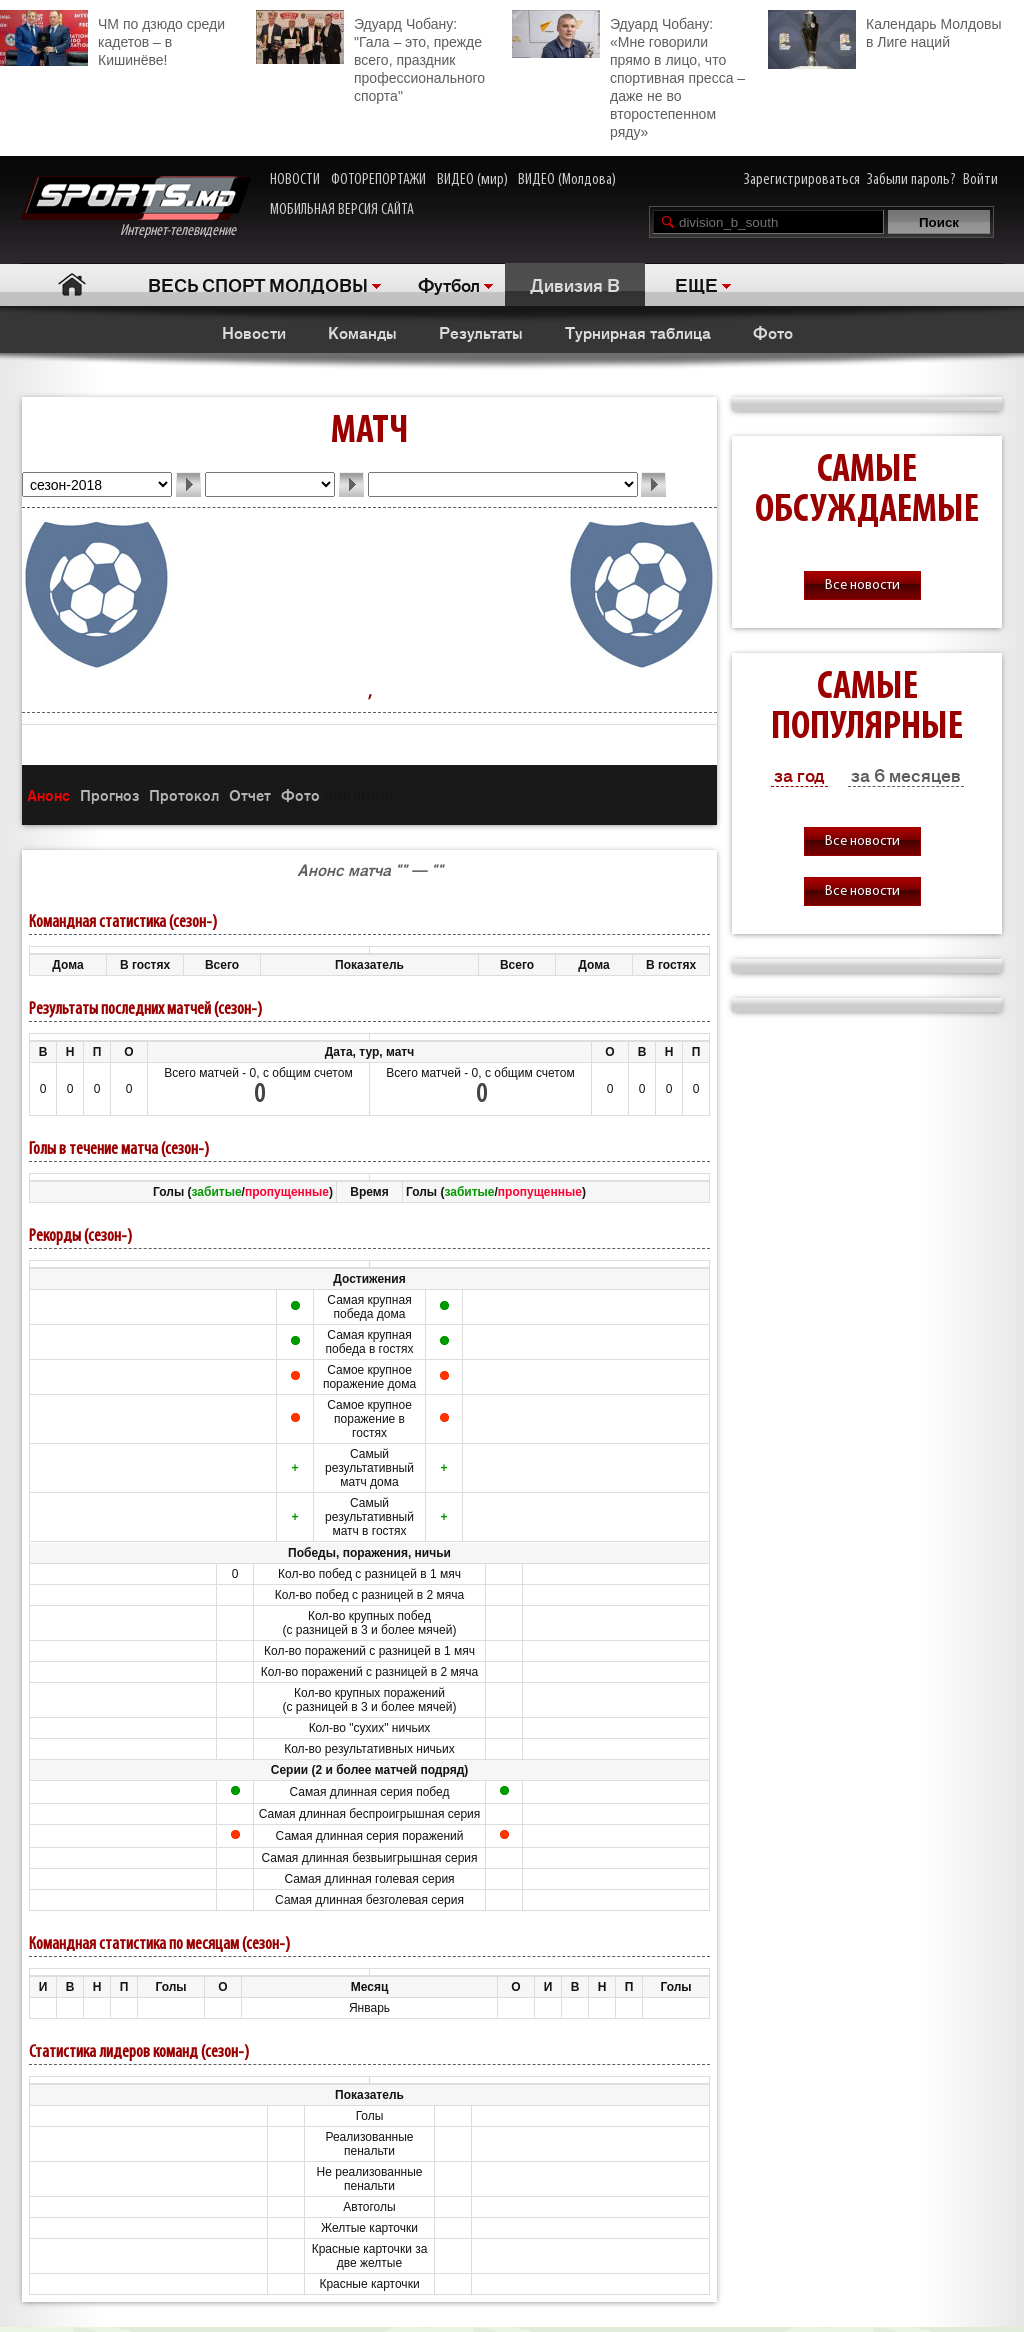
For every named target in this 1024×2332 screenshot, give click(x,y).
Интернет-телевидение (135, 207)
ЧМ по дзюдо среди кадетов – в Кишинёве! (112, 39)
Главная (71, 284)
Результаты (481, 332)
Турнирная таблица (638, 332)
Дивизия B (575, 284)
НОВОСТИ (295, 180)
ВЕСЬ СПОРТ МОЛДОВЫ (258, 284)
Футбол (449, 284)
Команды (362, 332)
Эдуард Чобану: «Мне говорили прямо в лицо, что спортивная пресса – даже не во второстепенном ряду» (628, 75)
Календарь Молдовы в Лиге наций (884, 30)
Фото (773, 332)
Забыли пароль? (911, 180)
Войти (980, 180)
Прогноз (109, 794)
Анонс (48, 794)
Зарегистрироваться (802, 180)
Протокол (184, 794)
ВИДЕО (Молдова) (567, 180)
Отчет (250, 794)
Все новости (862, 585)
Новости (254, 332)
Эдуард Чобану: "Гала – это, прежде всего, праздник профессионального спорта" (370, 57)
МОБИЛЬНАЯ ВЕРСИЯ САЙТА (342, 210)
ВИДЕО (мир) (472, 180)
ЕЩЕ (696, 284)
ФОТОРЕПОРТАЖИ (378, 180)
